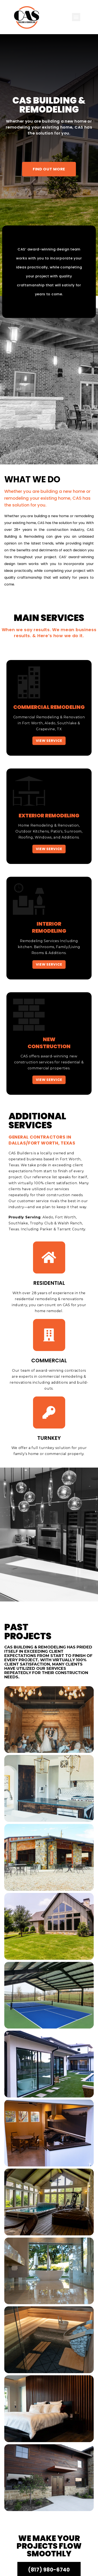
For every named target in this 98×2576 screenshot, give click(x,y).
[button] (76, 17)
